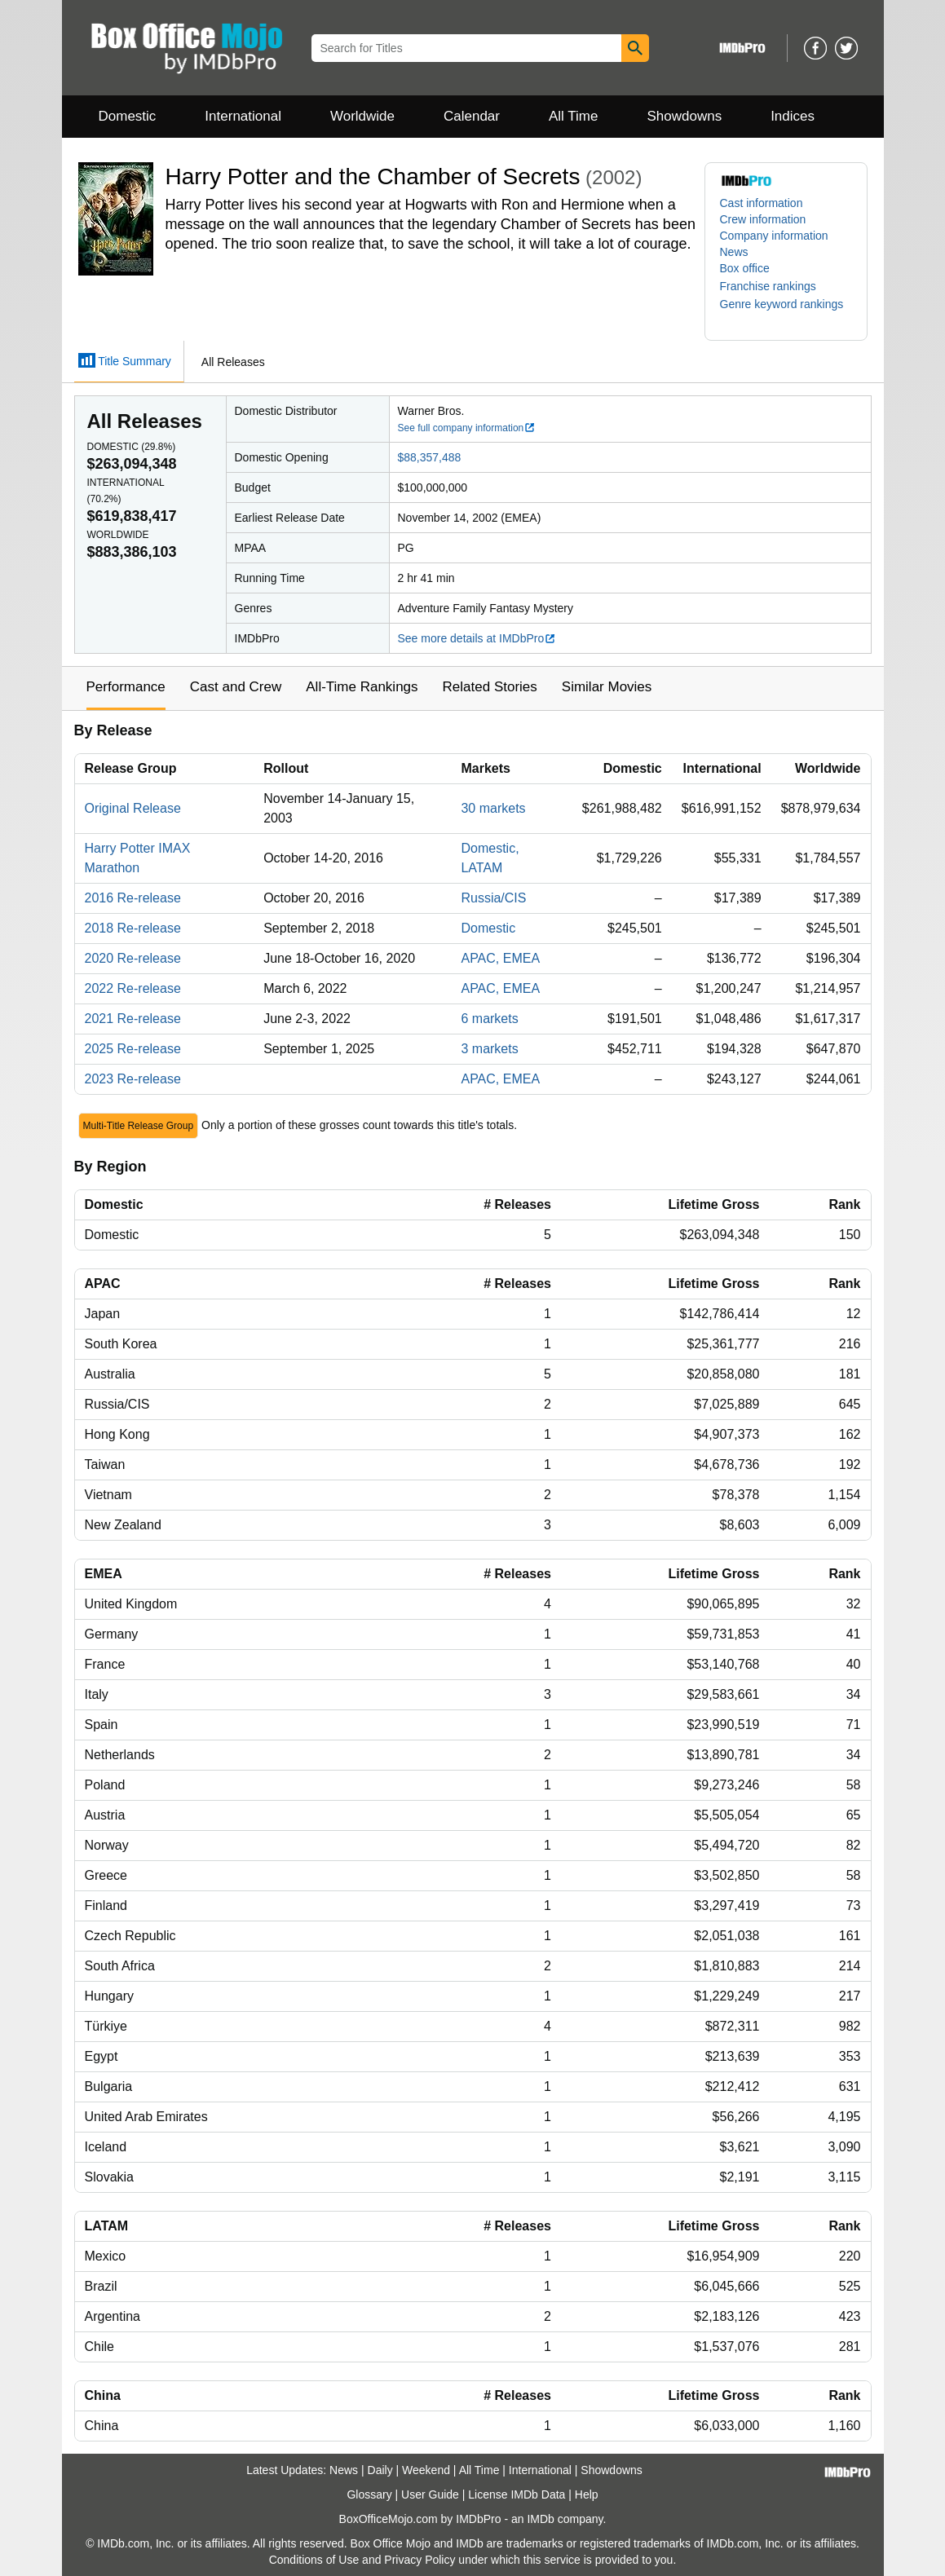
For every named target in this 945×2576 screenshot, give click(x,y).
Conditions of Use (314, 2559)
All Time (573, 116)
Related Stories (490, 687)
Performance (126, 687)
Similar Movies (607, 687)
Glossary (369, 2494)
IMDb (540, 2518)
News (734, 251)
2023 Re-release (133, 1079)
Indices (793, 116)
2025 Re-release (133, 1049)
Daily (380, 2470)
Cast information (761, 203)
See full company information (467, 428)
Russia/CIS (493, 898)
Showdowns (684, 116)
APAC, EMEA (500, 958)
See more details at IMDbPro (477, 638)
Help (586, 2494)
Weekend (426, 2470)
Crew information (763, 219)
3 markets (489, 1049)
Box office (745, 268)
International (243, 116)
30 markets (493, 808)
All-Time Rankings (361, 687)
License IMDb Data (516, 2494)
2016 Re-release (133, 898)
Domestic (128, 116)
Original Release (133, 808)
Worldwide (362, 116)
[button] (776, 286)
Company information (774, 235)
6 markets (489, 1019)
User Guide (430, 2494)
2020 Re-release (133, 958)
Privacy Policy (419, 2559)
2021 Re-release (133, 1019)
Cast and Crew (235, 687)
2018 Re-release (133, 928)
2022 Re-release (133, 988)
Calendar (472, 116)
